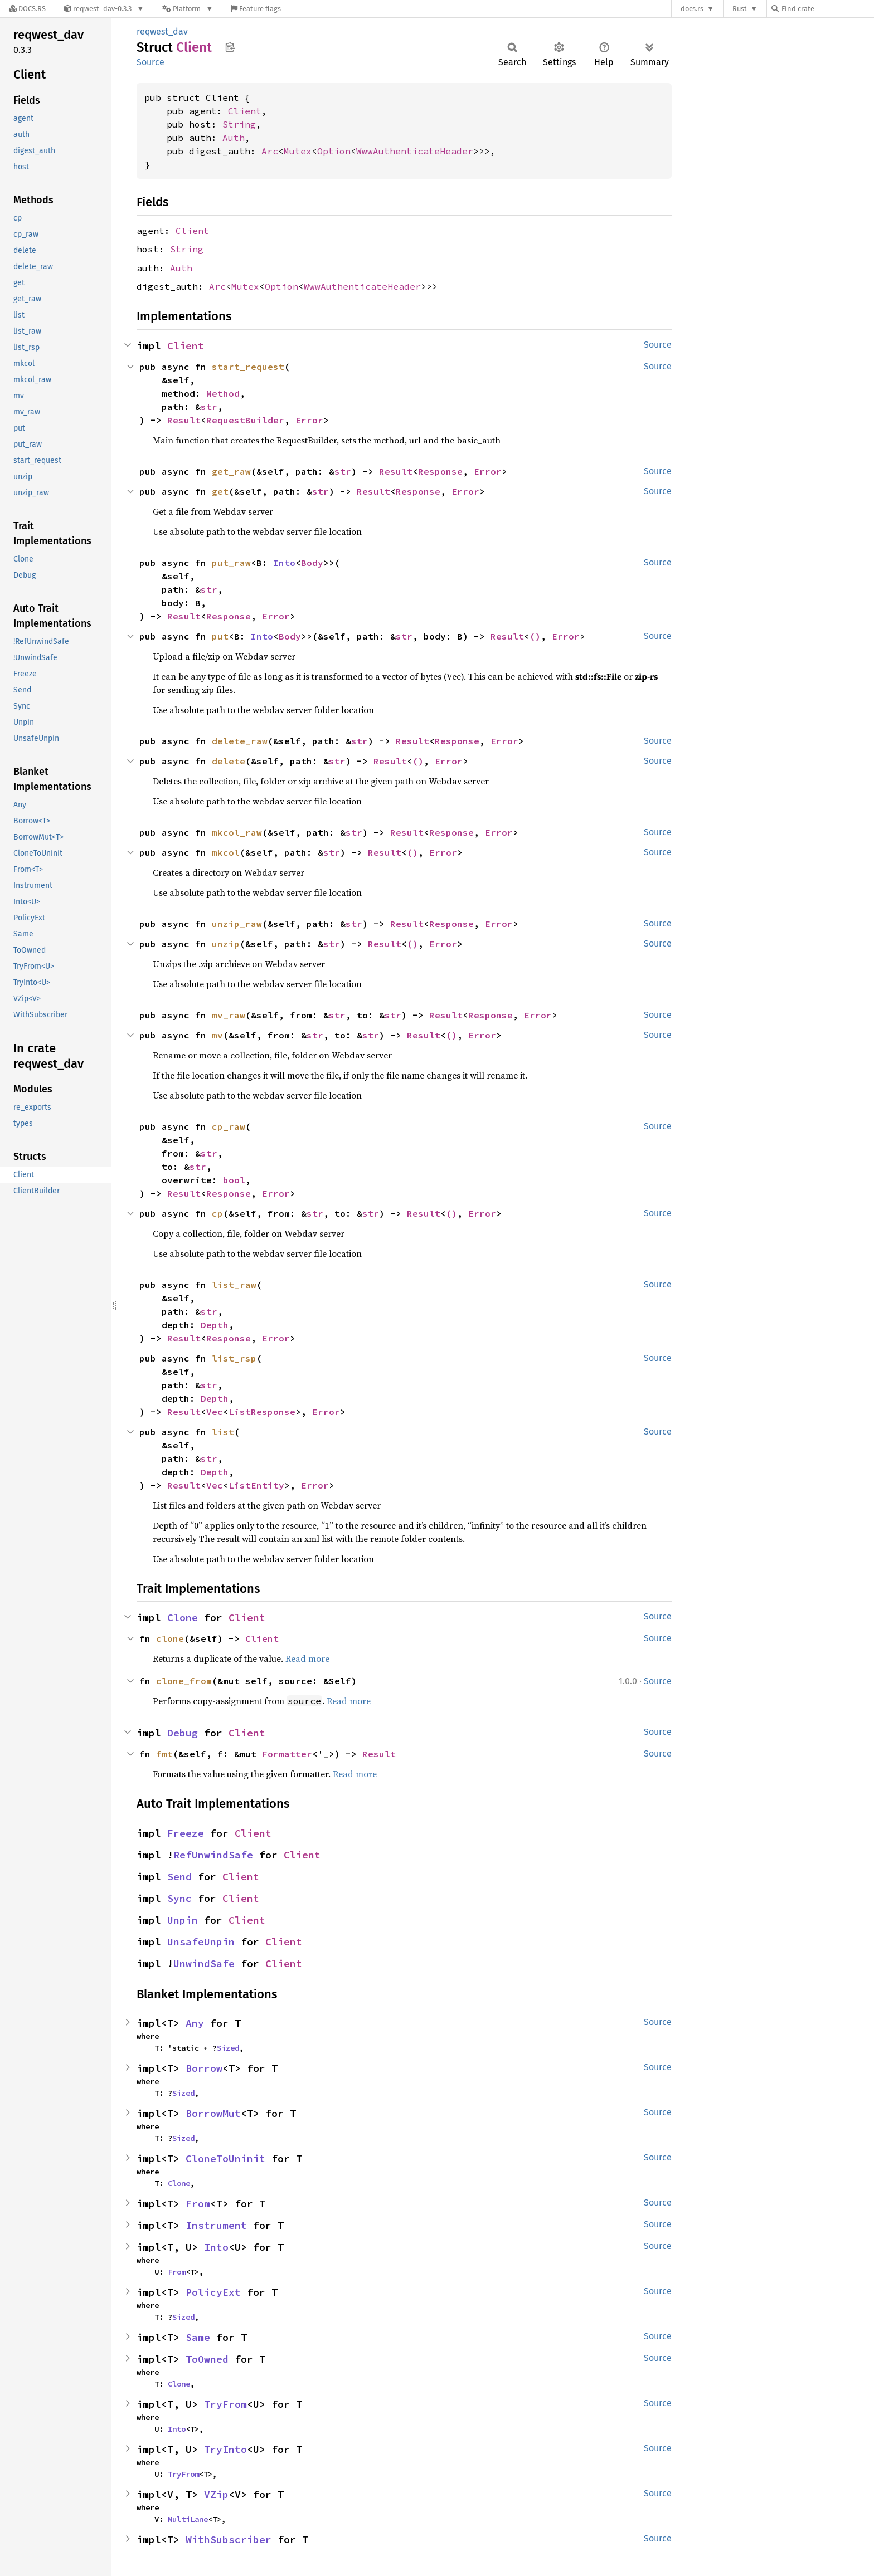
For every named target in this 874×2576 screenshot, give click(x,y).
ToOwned (207, 2359)
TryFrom (225, 2404)
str (209, 406)
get (220, 491)
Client (244, 110)
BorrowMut (213, 2113)
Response (440, 471)
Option (334, 151)
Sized (228, 2048)
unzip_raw (237, 923)
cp (217, 1213)
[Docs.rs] (27, 8)
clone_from (184, 1680)
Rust (739, 8)
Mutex (298, 151)
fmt (164, 1753)
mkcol (226, 852)
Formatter (287, 1753)
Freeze (185, 1833)
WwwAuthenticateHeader (414, 151)
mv (217, 1035)
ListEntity (256, 1485)
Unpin (182, 1920)
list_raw (234, 1284)
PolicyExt (213, 2292)
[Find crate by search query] (827, 8)
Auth (233, 137)
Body (312, 562)
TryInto (225, 2449)
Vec (214, 1411)
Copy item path (230, 46)
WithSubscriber (228, 2539)
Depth (215, 1324)
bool (234, 1179)
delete (228, 761)
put (220, 636)
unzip (226, 943)
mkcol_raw (237, 832)
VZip (216, 2494)
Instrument (216, 2225)
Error (309, 420)
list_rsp (234, 1358)
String (239, 124)
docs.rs (692, 8)
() (535, 636)
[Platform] (187, 8)
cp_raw (228, 1126)
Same (198, 2337)
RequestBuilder (245, 420)
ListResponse (262, 1411)
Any (195, 2023)
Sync (179, 1898)
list (223, 1431)
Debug (182, 1732)
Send (179, 1876)
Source (150, 62)
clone (170, 1638)
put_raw (231, 562)
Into (284, 562)
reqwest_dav (162, 31)
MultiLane (188, 2519)
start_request (248, 366)
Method (223, 393)
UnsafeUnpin (201, 1941)
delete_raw (240, 741)
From (198, 2203)
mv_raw (228, 1015)
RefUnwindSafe (213, 1854)
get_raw (231, 471)
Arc (269, 151)
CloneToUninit (225, 2158)
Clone (182, 1617)
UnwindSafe (204, 1963)
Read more (307, 1658)
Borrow (204, 2068)
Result (184, 420)
